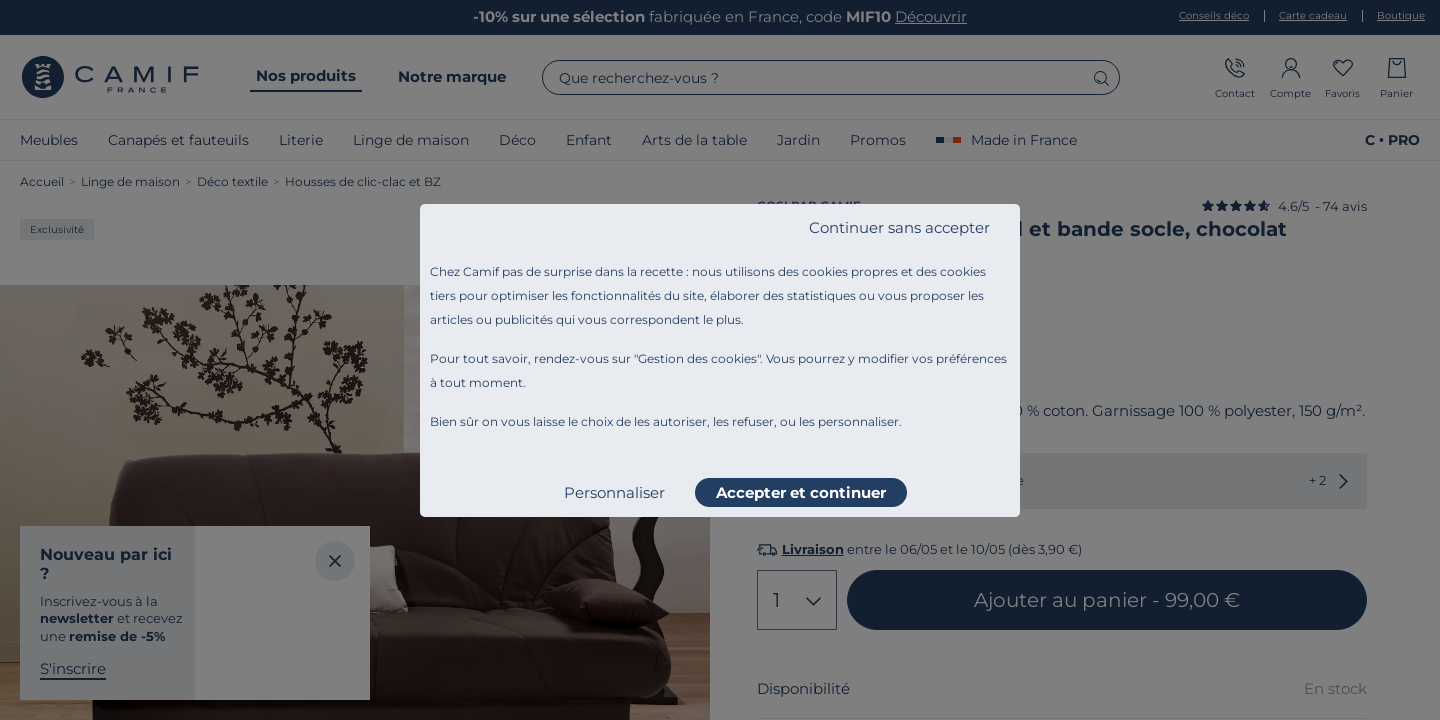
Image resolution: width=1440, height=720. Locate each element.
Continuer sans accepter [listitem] (899, 227)
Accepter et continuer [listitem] (801, 492)
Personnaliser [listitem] (614, 492)
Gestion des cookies (697, 358)
